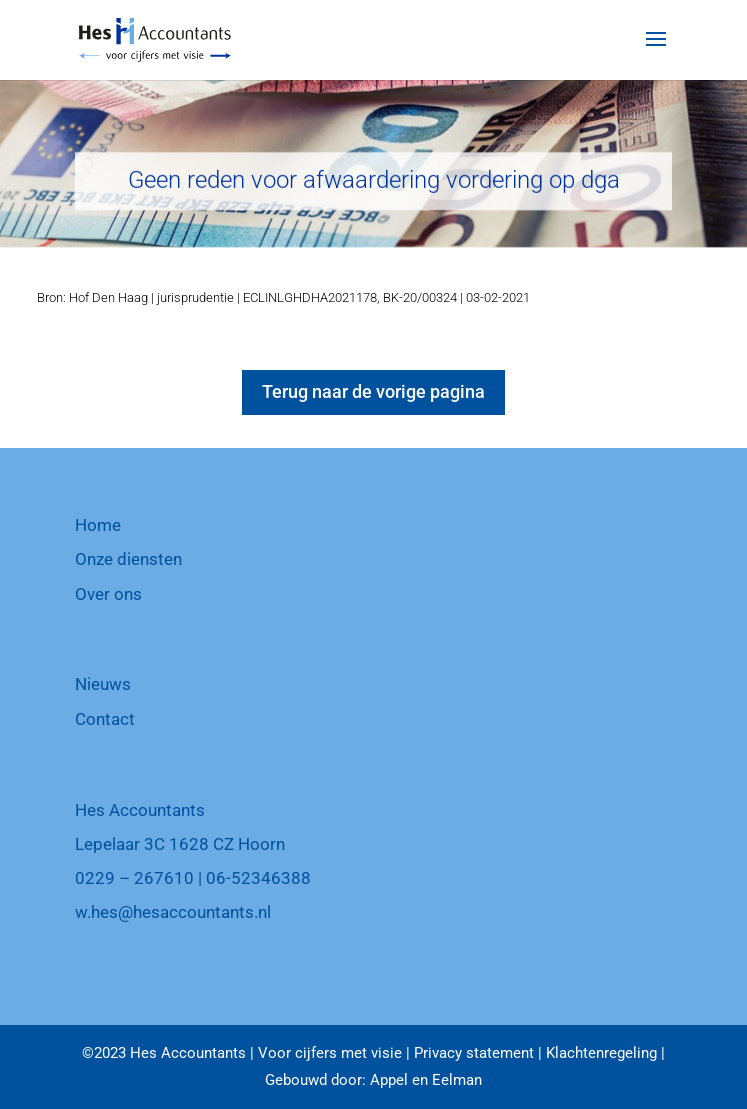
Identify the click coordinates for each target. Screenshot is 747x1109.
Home (98, 525)
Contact (105, 719)
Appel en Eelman (426, 1080)
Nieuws (103, 684)
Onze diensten (128, 559)
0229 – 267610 (134, 878)
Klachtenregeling (601, 1053)
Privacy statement (474, 1053)
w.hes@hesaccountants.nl (173, 912)
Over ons (108, 594)
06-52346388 (258, 878)
